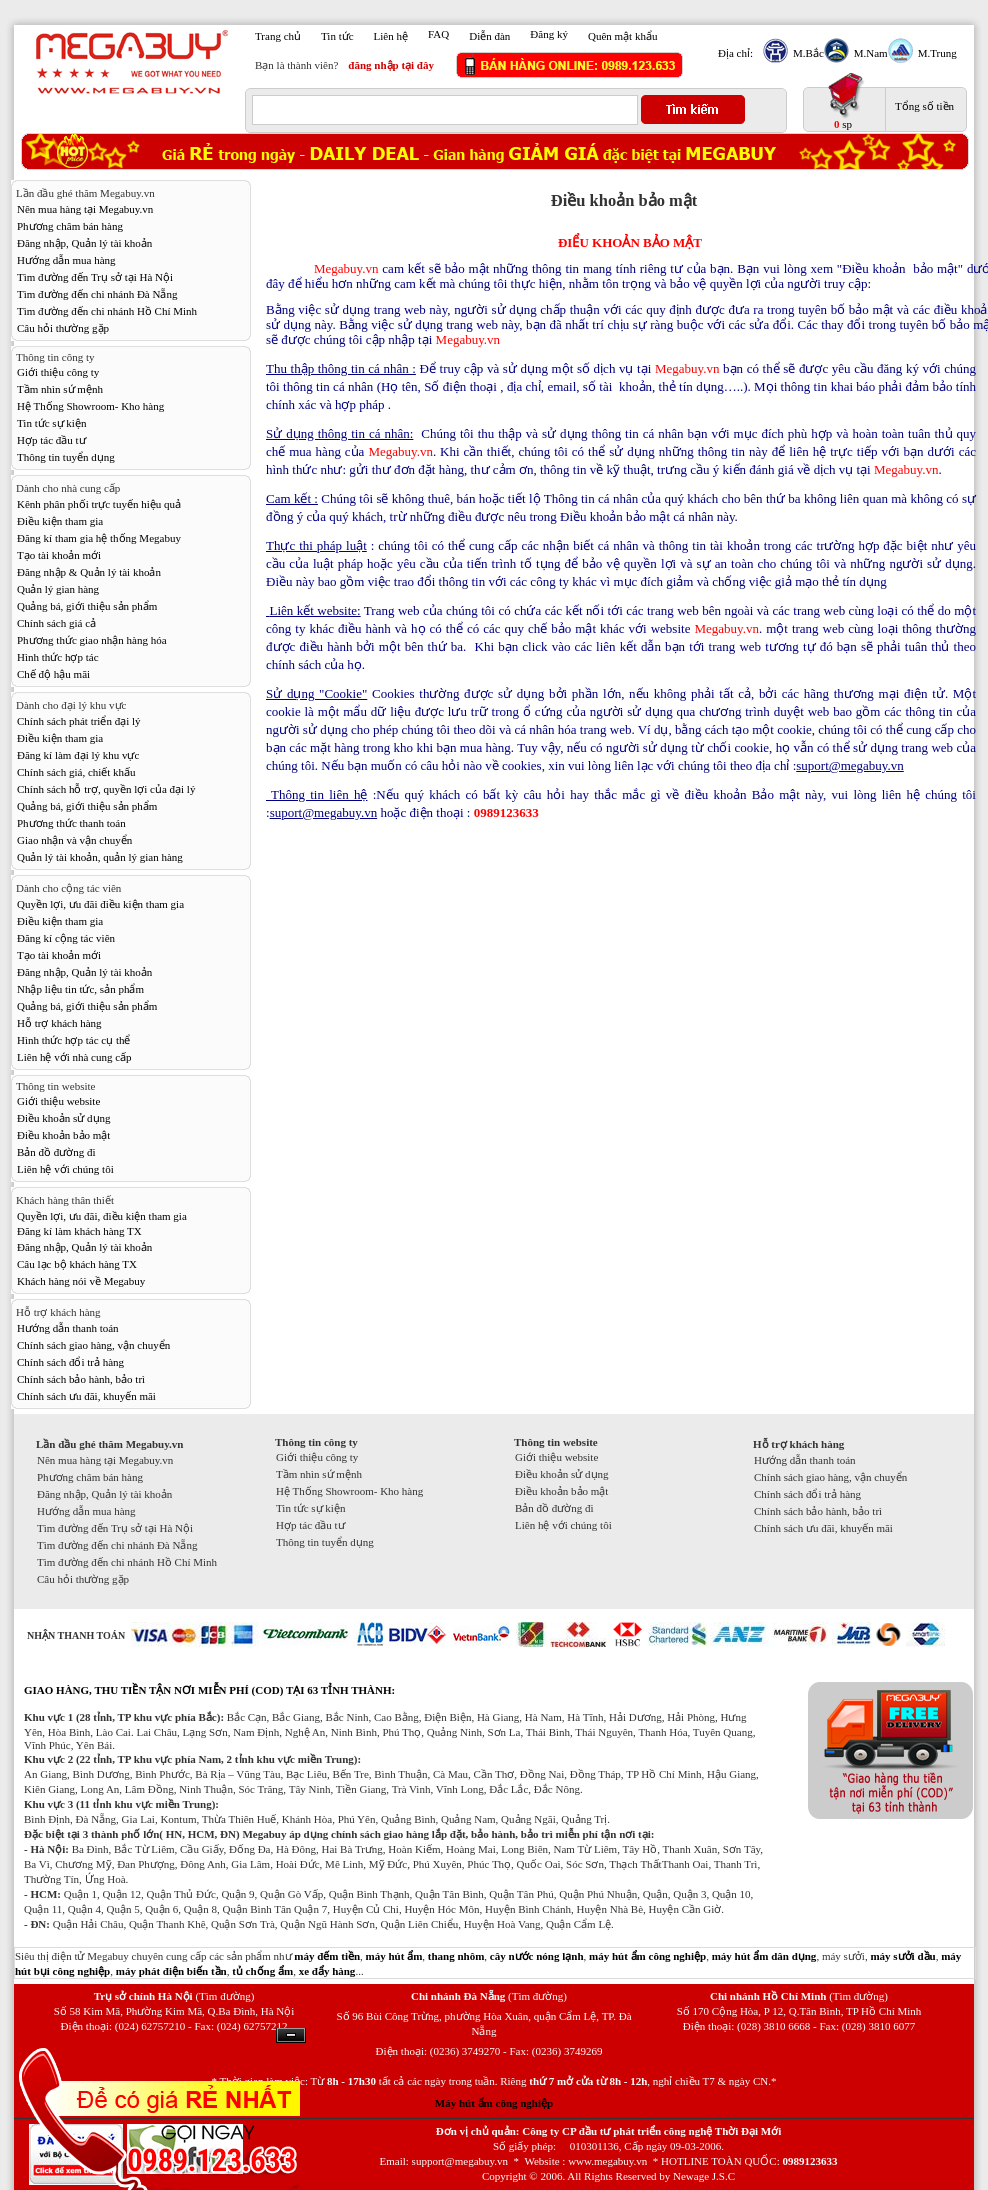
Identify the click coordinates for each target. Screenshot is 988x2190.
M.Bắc (806, 53)
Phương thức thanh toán (71, 823)
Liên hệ (391, 36)
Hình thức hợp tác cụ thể (73, 1040)
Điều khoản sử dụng (64, 1118)
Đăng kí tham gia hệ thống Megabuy (99, 538)
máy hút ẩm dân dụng (764, 1956)
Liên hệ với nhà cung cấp (74, 1057)
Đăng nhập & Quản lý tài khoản (89, 572)
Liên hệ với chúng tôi (65, 1169)
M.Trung (935, 53)
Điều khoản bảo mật (63, 1135)
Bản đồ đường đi (56, 1152)
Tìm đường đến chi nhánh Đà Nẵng (97, 294)
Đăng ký (549, 34)
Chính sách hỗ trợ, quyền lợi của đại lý (106, 789)
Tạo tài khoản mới (59, 555)
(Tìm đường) (224, 1996)
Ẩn (291, 2035)
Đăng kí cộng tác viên (66, 938)
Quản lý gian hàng (58, 589)
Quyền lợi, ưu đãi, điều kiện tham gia (102, 1216)
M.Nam (868, 53)
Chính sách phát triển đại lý (79, 721)
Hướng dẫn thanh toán (68, 1328)
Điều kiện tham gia (60, 521)
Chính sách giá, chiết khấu (76, 772)
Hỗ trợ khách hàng (59, 1023)
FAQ (438, 34)
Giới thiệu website (58, 1101)
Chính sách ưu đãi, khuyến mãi (86, 1396)
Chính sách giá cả (56, 623)
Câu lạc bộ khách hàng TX (77, 1264)
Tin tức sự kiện (51, 423)
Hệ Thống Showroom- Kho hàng (90, 406)
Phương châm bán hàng (70, 226)
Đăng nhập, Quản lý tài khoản (84, 243)
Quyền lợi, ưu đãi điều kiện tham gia (100, 904)
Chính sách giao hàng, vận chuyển (93, 1345)
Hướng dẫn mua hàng (66, 260)
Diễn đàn (489, 36)
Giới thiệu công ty (58, 372)
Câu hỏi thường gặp (63, 328)
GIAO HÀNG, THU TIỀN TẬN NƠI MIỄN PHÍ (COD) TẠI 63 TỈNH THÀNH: (209, 1690)
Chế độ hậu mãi (53, 674)
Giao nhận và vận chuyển (74, 840)
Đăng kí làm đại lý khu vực (78, 755)
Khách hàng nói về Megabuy (81, 1281)
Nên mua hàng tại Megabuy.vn (85, 209)
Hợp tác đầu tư (51, 440)
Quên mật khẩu (622, 36)
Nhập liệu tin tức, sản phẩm (80, 989)
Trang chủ (278, 36)
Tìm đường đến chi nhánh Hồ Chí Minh (107, 311)
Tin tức (337, 36)
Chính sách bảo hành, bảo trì (81, 1379)
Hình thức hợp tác (58, 657)
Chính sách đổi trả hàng (70, 1362)
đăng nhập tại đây (391, 65)
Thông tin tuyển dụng (66, 457)
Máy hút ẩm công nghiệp (494, 2103)
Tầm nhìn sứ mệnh (60, 389)
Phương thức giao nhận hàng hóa (92, 640)
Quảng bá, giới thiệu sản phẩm (87, 606)
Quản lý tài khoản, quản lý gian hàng (100, 857)
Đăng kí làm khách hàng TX (79, 1231)
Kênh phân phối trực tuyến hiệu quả (99, 504)
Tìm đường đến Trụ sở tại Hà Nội (95, 277)
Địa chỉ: (735, 53)
